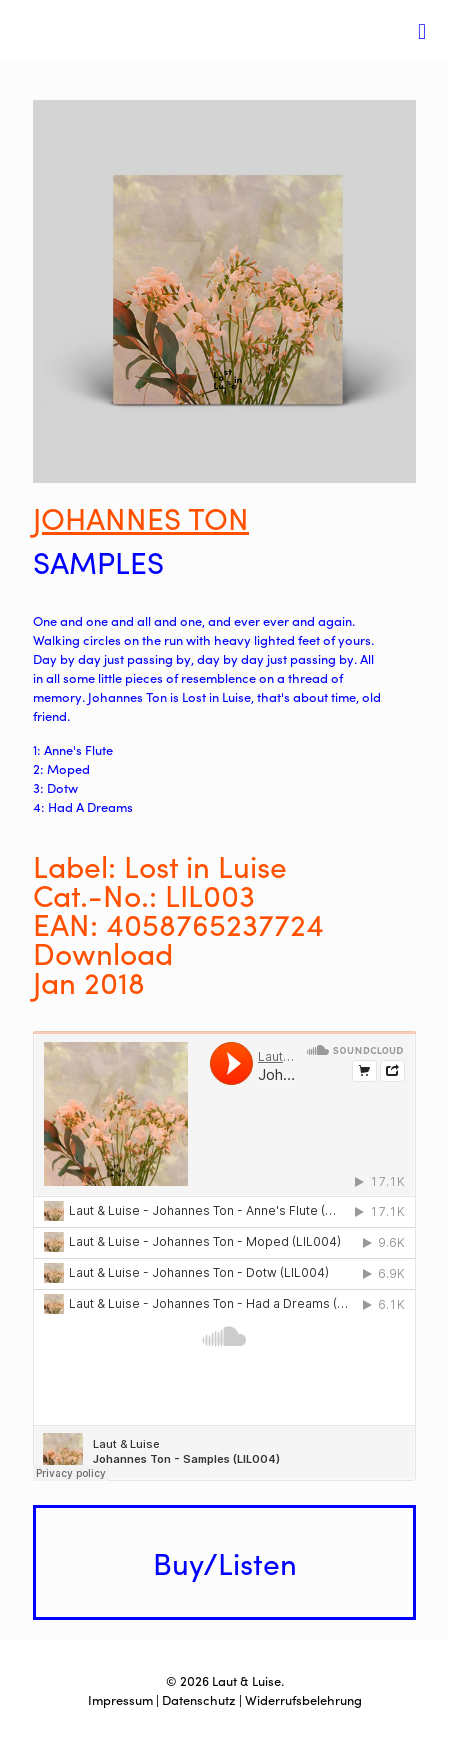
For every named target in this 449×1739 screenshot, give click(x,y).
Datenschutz (199, 1699)
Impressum (120, 1699)
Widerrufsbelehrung (303, 1699)
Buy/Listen (225, 1562)
